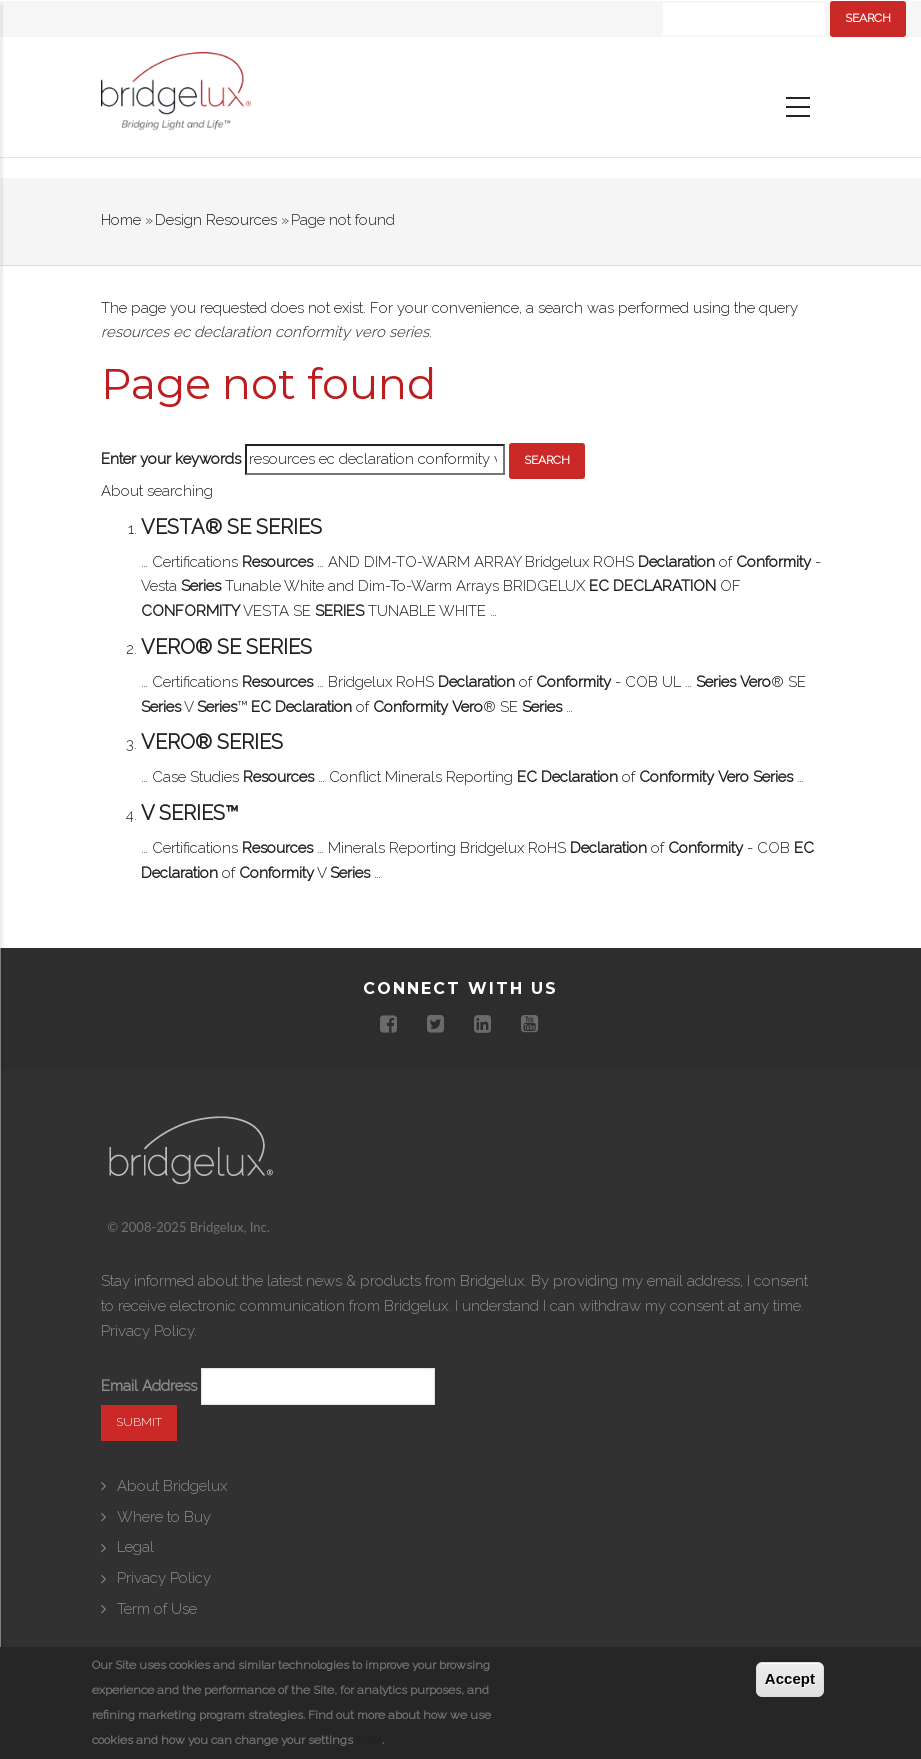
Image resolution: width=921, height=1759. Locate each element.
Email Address (149, 1386)
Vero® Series (212, 742)
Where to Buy (164, 1517)
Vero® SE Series (226, 647)
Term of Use (157, 1609)
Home (121, 220)
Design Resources (216, 220)
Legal (135, 1547)
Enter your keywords (171, 459)
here (369, 1740)
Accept (790, 1679)
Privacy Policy (147, 1331)
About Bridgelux (172, 1486)
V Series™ (190, 813)
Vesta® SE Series (231, 527)
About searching (157, 491)
